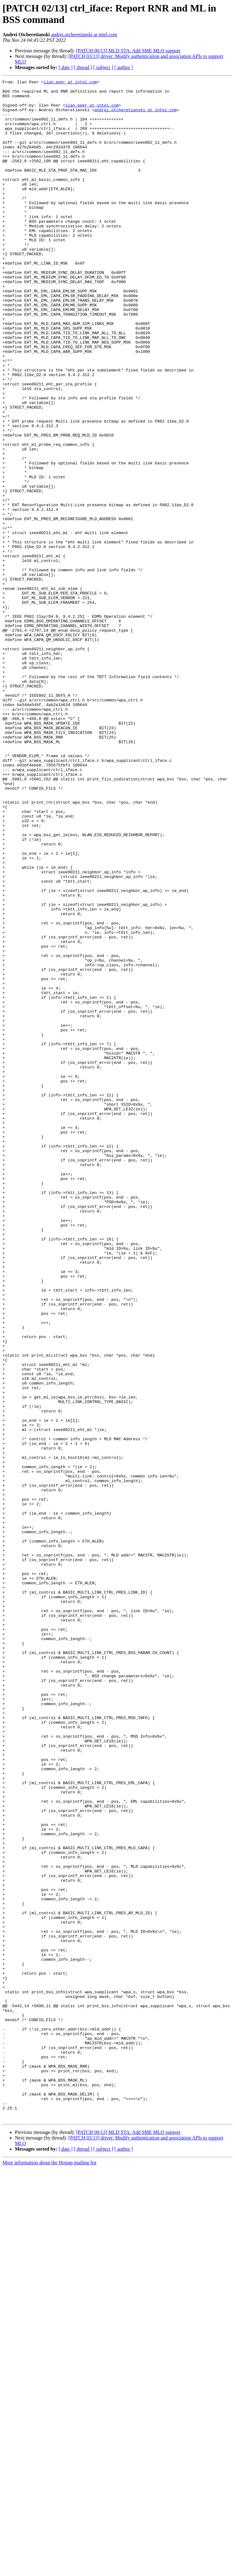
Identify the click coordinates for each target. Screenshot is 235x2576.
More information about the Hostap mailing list (49, 2570)
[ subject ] (103, 67)
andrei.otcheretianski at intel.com (84, 34)
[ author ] (123, 67)
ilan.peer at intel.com (70, 83)
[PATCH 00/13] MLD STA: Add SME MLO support (128, 50)
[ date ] (66, 67)
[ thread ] (83, 67)
